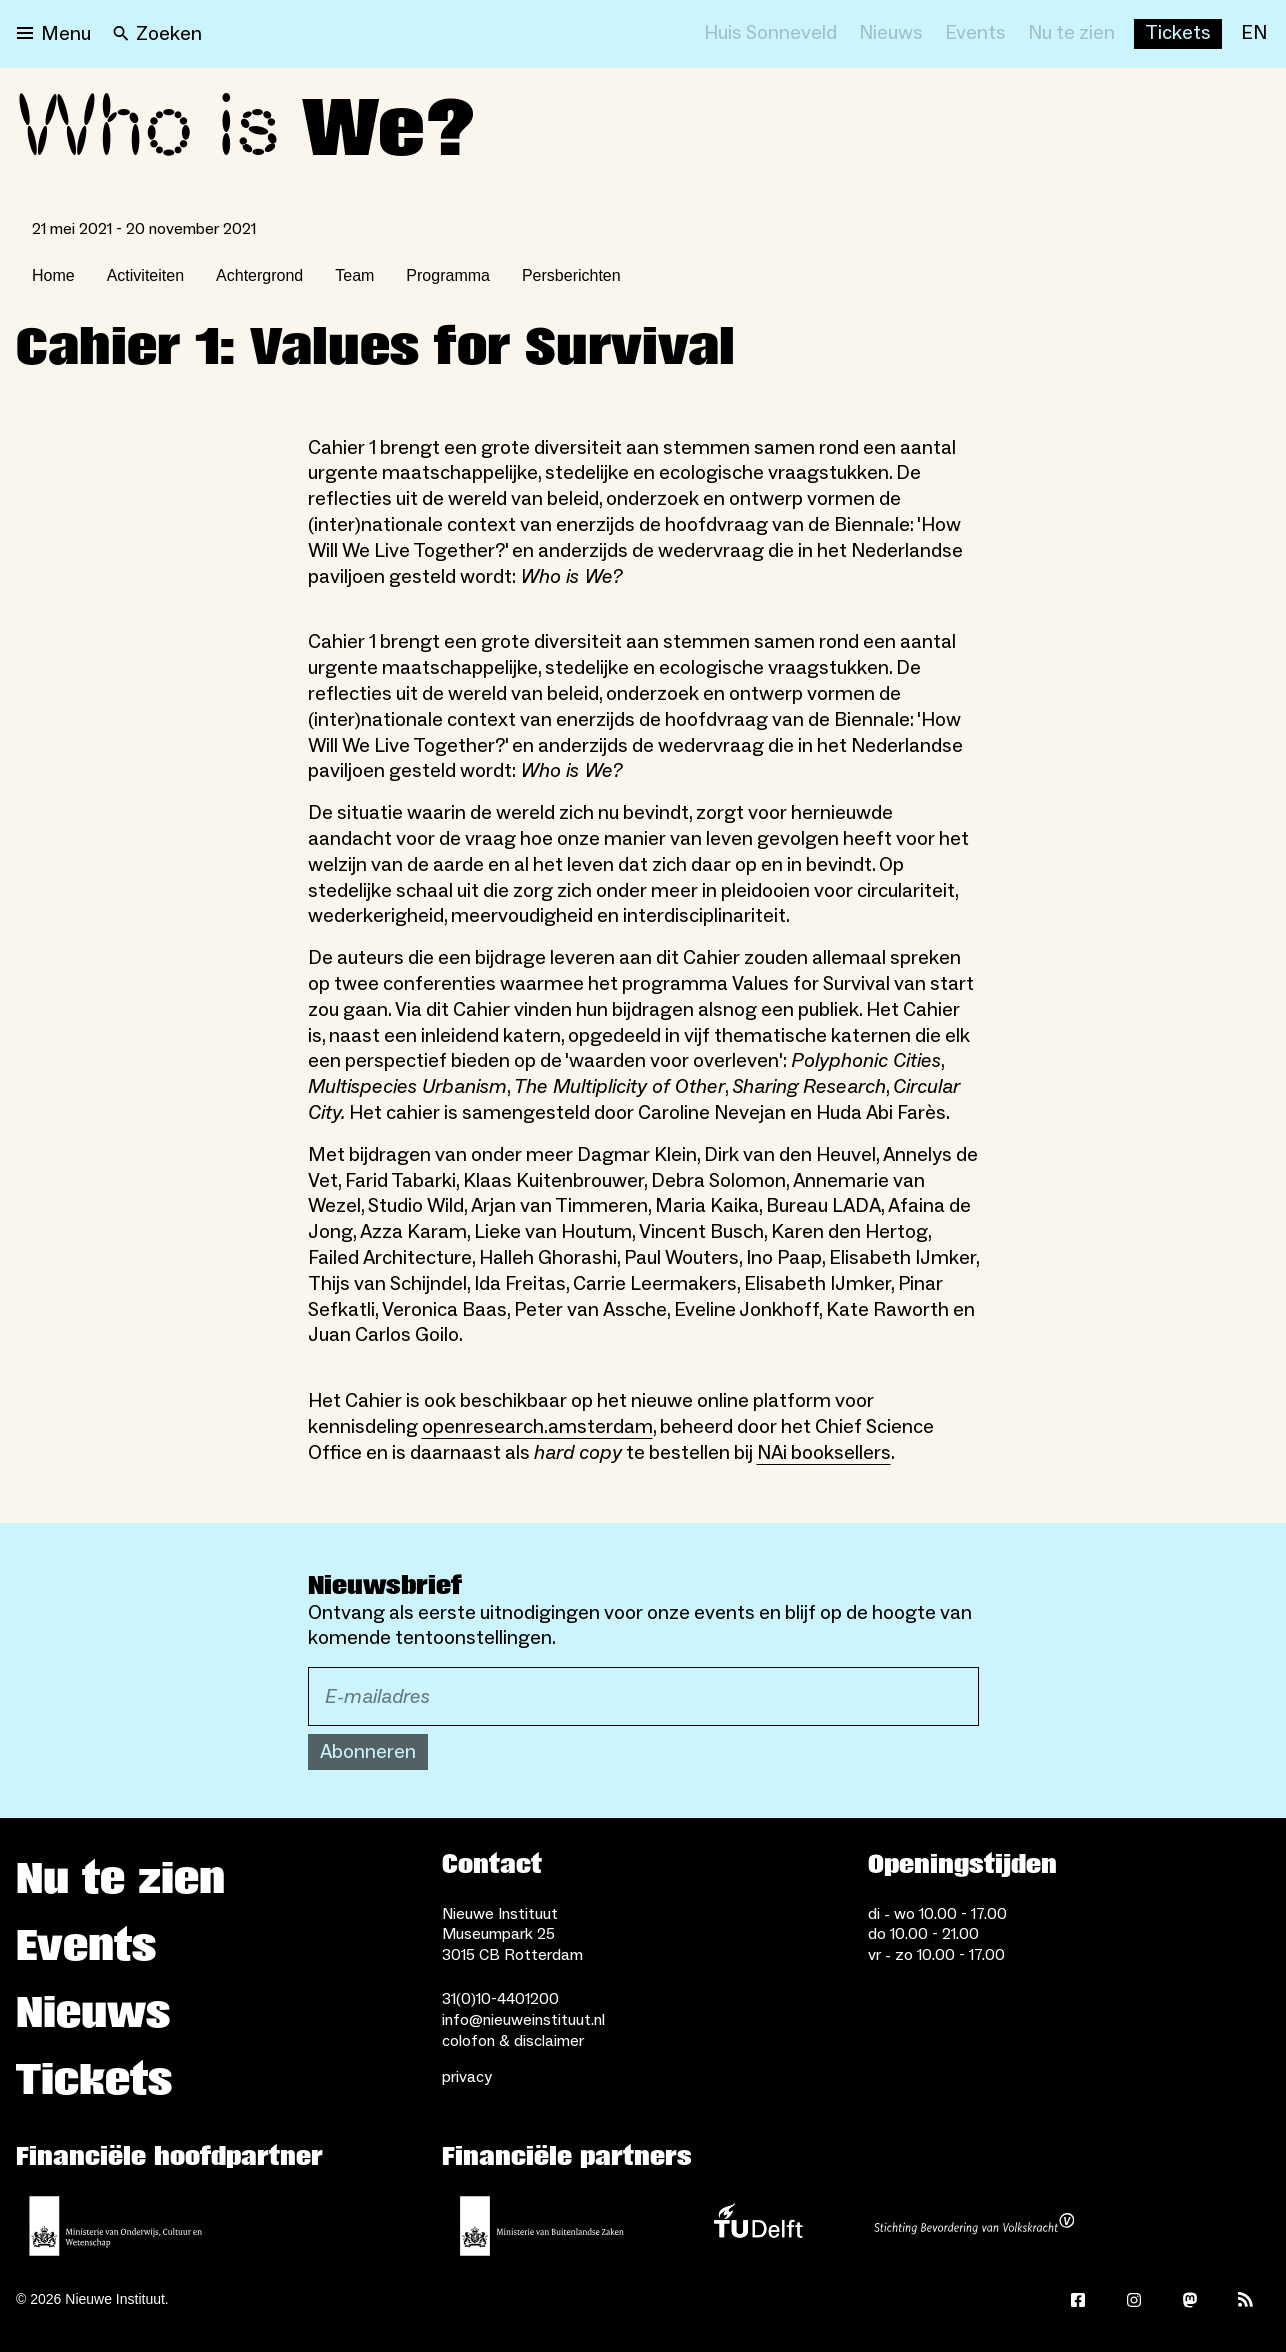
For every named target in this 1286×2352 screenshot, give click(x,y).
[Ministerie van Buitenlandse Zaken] (542, 2226)
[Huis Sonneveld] (770, 34)
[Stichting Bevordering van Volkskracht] (974, 2226)
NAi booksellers (824, 1453)
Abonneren (368, 1752)
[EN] (1254, 34)
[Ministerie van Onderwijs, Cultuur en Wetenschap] (116, 2226)
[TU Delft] (758, 2226)
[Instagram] (1134, 2300)
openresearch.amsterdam (537, 1427)
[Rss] (1246, 2300)
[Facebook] (1078, 2300)
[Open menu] (54, 34)
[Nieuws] (891, 34)
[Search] (157, 34)
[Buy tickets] (1178, 34)
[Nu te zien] (1071, 34)
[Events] (975, 34)
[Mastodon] (1190, 2300)
